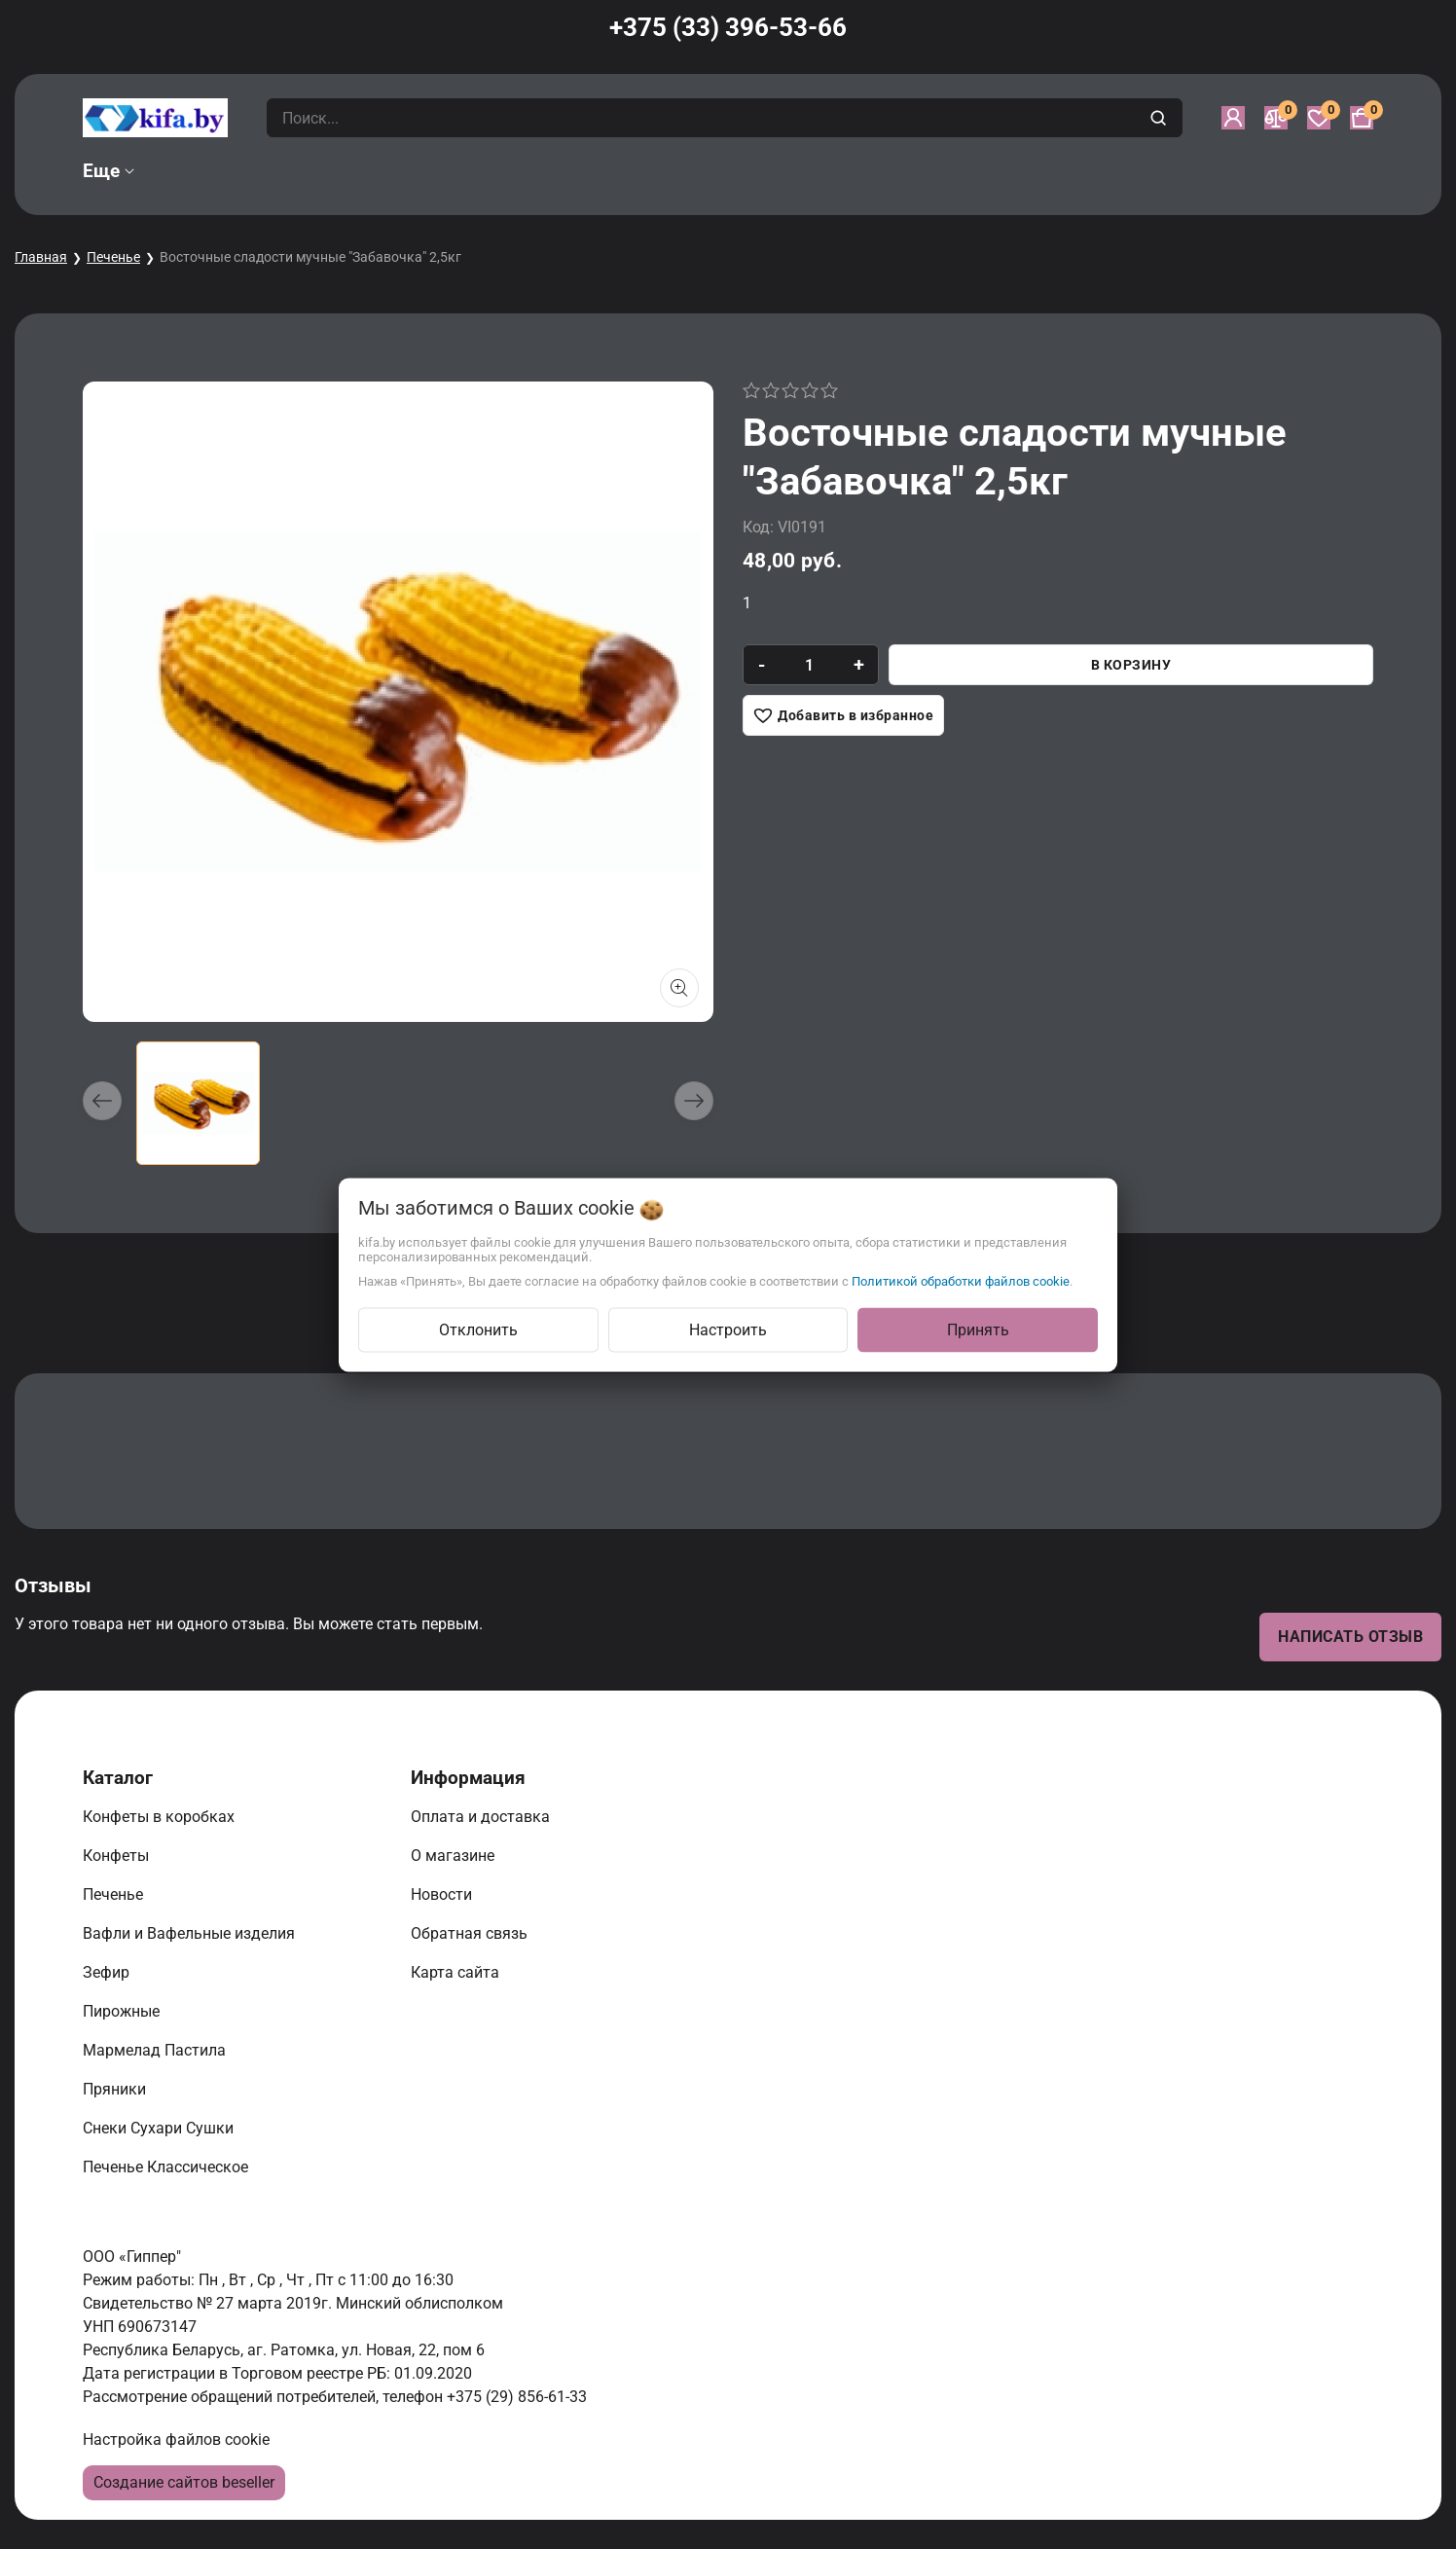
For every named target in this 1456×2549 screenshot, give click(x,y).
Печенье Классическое (167, 2167)
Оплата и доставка (482, 1816)
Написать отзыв (1350, 1636)
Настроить (728, 1329)
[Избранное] (1318, 117)
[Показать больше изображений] (679, 987)
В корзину (1131, 665)
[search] (1161, 117)
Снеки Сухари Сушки (160, 2128)
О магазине (454, 1855)
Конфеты (120, 1855)
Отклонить (478, 1329)
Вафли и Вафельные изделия (191, 1933)
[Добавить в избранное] (843, 715)
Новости (443, 1894)
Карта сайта (457, 1972)
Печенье (113, 257)
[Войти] (1233, 117)
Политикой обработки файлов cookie (961, 1280)
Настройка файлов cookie (176, 2439)
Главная (41, 257)
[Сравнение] (1276, 117)
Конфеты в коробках (160, 1816)
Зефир (108, 1972)
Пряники (116, 2089)
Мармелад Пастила (156, 2050)
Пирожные (123, 2011)
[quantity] (809, 664)
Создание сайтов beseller (183, 2482)
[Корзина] (1361, 117)
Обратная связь (471, 1933)
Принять (978, 1329)
